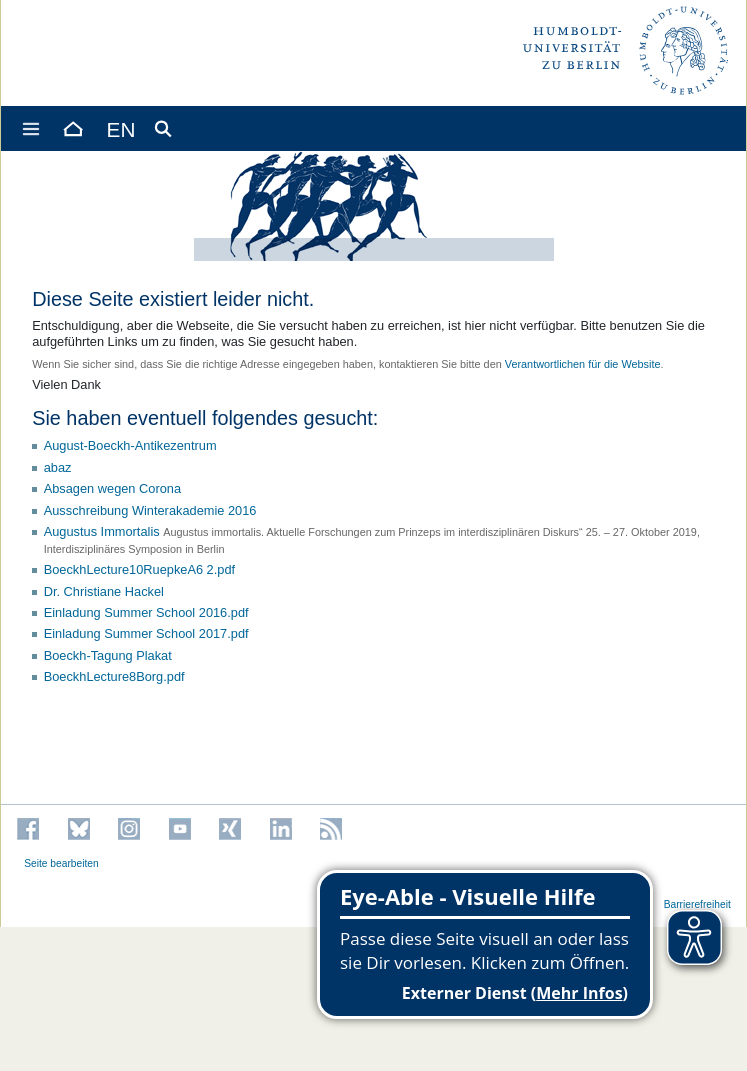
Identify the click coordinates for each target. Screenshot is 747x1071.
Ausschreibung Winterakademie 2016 (150, 510)
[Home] (72, 128)
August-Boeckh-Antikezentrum (130, 445)
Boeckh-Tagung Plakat (108, 655)
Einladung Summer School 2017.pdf (146, 633)
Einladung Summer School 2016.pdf (146, 612)
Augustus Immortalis (102, 531)
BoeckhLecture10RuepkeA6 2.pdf (139, 569)
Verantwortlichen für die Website (583, 364)
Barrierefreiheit (697, 904)
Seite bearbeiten (61, 863)
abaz (58, 467)
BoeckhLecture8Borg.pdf (114, 676)
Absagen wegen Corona (112, 488)
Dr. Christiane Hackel (104, 591)
